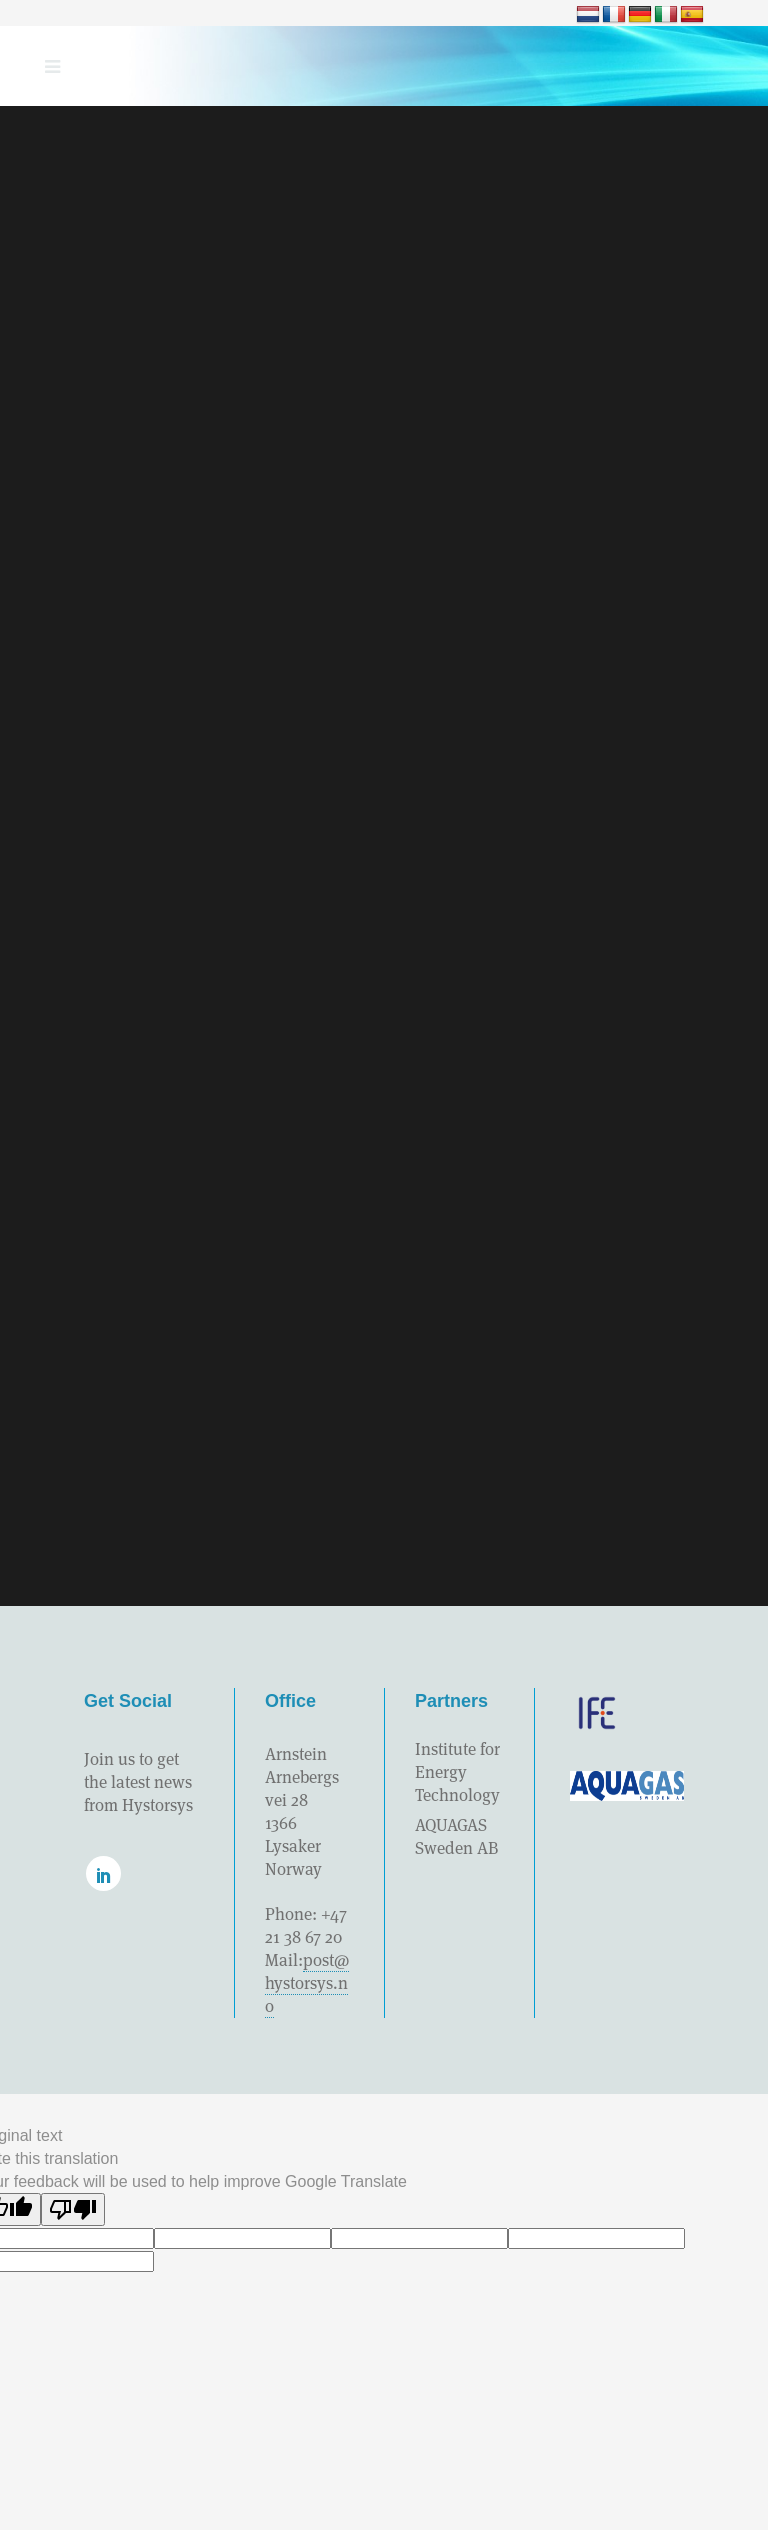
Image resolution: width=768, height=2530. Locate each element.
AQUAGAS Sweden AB (456, 1836)
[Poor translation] (73, 2209)
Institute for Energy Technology (457, 1772)
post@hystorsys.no (307, 1983)
